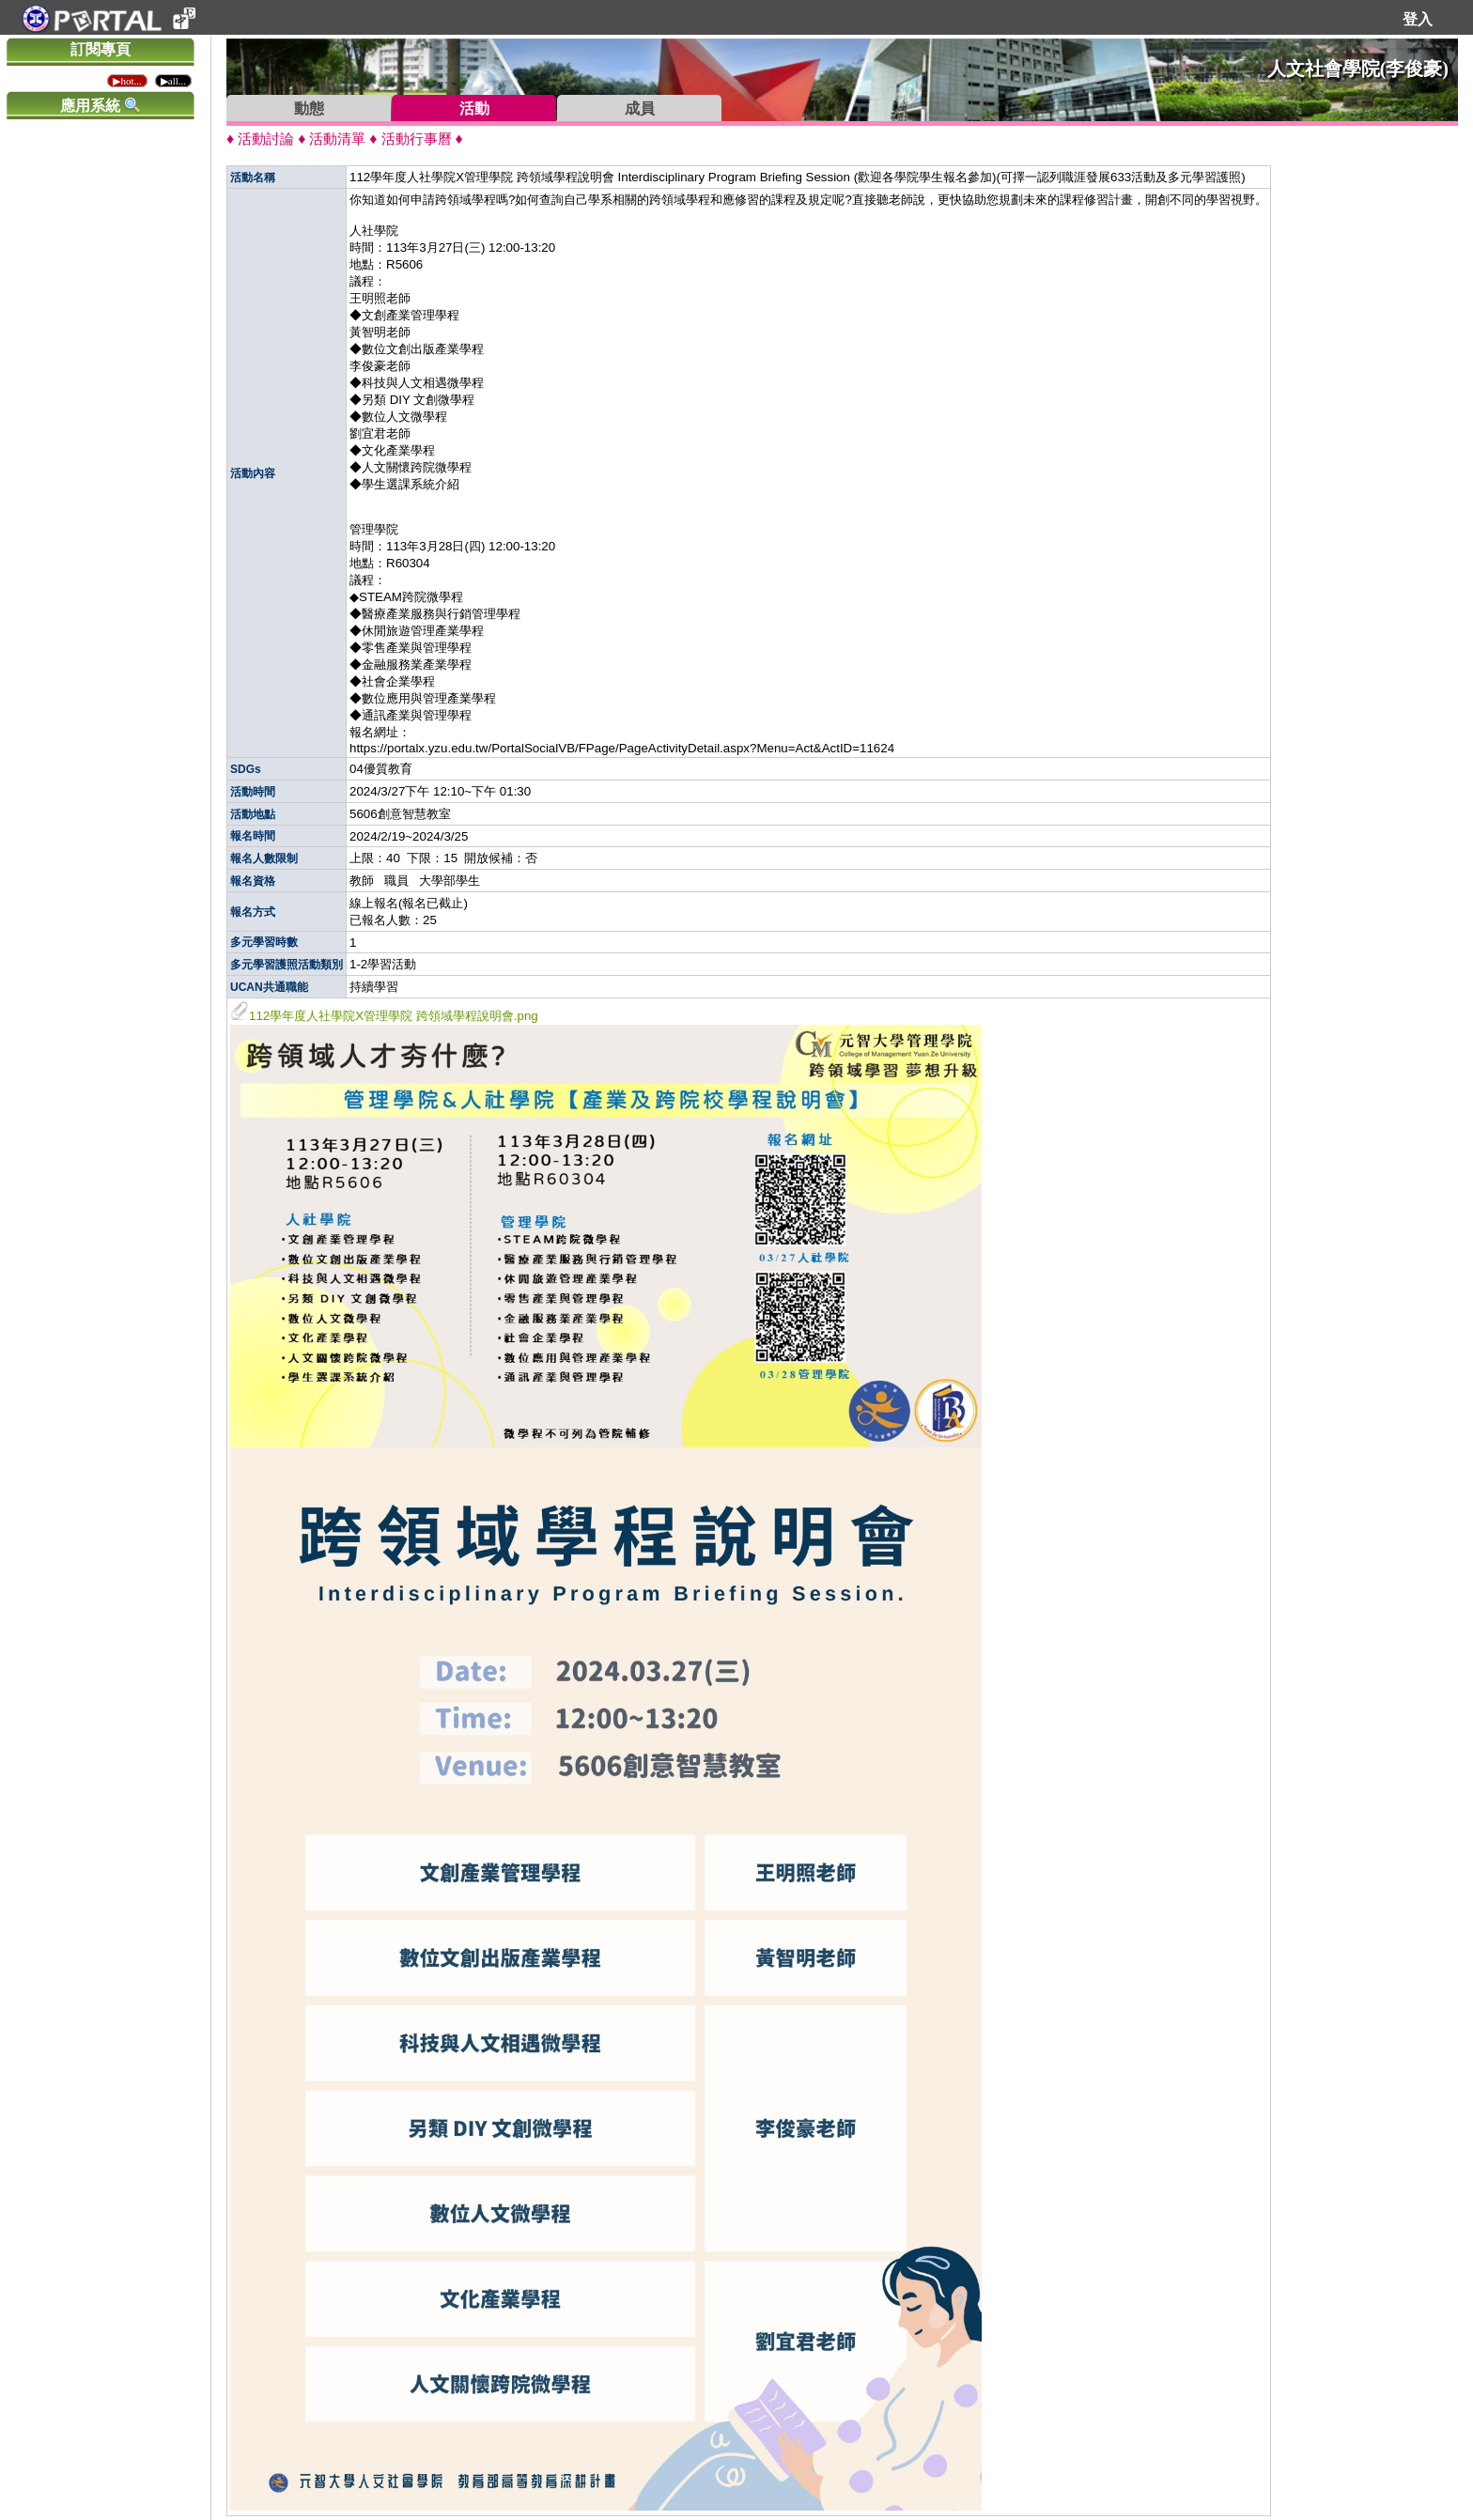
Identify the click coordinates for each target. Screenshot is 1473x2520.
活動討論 (266, 139)
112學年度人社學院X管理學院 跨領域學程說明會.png (384, 1016)
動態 (309, 108)
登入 (1418, 19)
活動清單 (337, 139)
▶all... (173, 80)
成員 (640, 108)
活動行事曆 (416, 139)
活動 (474, 108)
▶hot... (127, 80)
